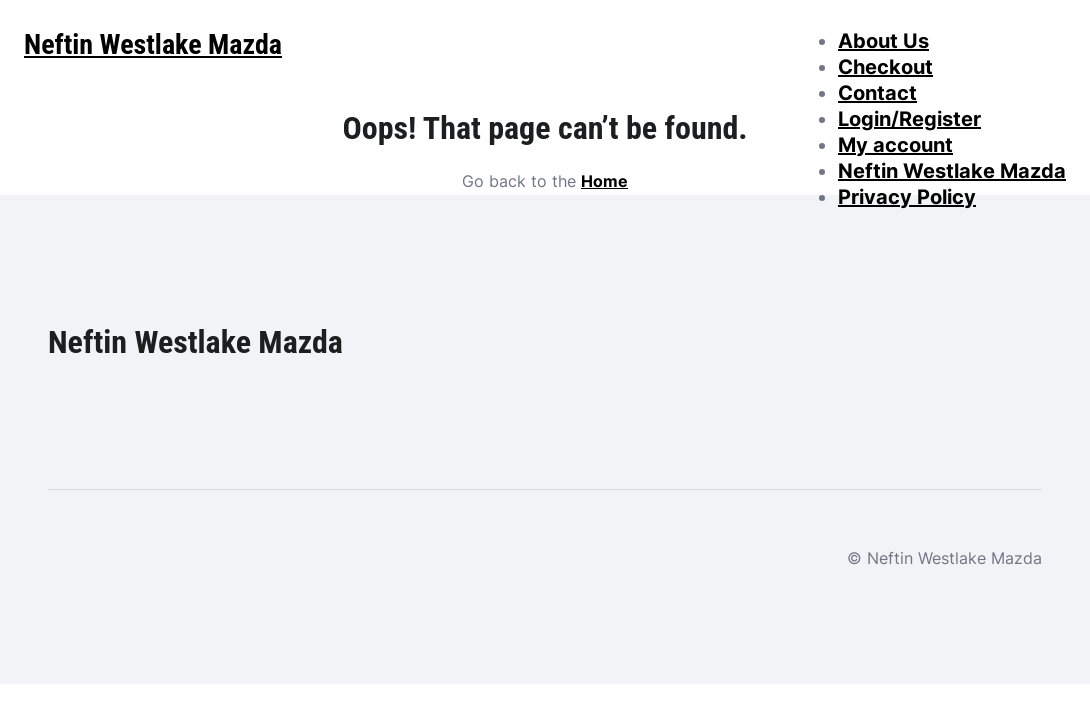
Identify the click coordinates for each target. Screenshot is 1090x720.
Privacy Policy (907, 197)
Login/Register (909, 119)
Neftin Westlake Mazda (952, 171)
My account (895, 145)
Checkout (885, 67)
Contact (877, 93)
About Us (883, 41)
